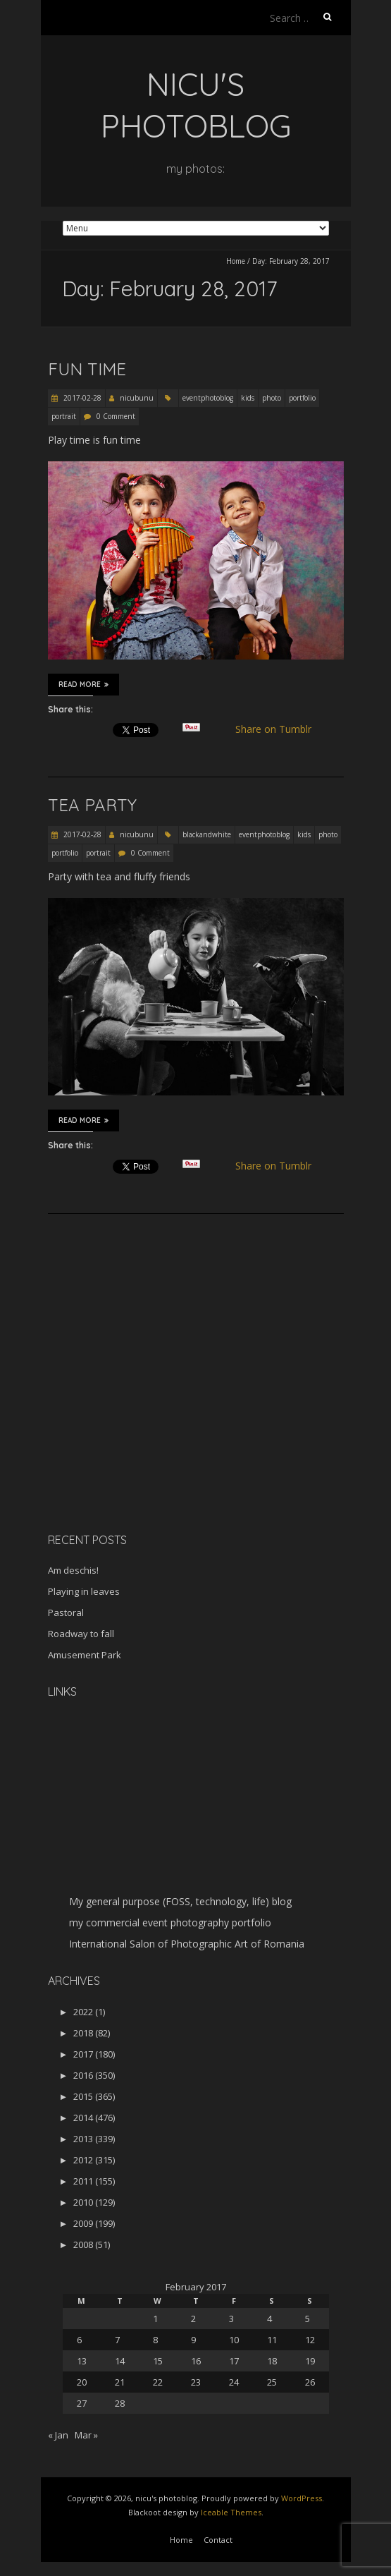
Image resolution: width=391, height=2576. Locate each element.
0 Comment (116, 416)
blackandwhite (206, 834)
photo (271, 398)
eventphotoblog (207, 398)
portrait (63, 416)
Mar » (86, 2435)
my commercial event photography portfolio (170, 1922)
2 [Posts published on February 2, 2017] (193, 2318)
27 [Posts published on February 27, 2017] (82, 2403)
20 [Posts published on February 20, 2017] (82, 2382)
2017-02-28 (81, 398)
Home (235, 261)
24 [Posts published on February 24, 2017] (234, 2382)
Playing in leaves (84, 1591)
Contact (218, 2539)
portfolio (302, 398)
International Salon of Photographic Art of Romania (186, 1943)
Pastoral (66, 1612)
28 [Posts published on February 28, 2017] (120, 2403)
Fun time (87, 368)
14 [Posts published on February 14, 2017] (120, 2361)
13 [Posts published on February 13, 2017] (82, 2361)
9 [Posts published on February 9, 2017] (193, 2339)
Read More (83, 684)
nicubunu (137, 398)
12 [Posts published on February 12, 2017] (310, 2339)
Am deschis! (73, 1570)
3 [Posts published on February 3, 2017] (231, 2318)
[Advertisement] (136, 1422)
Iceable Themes (231, 2512)
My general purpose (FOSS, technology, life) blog (180, 1901)
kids (247, 398)
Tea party (92, 804)
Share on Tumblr (278, 729)
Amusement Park (84, 1654)
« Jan (58, 2435)
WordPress (301, 2498)
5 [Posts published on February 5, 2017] (307, 2318)
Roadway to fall (81, 1633)
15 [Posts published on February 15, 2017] (158, 2361)
